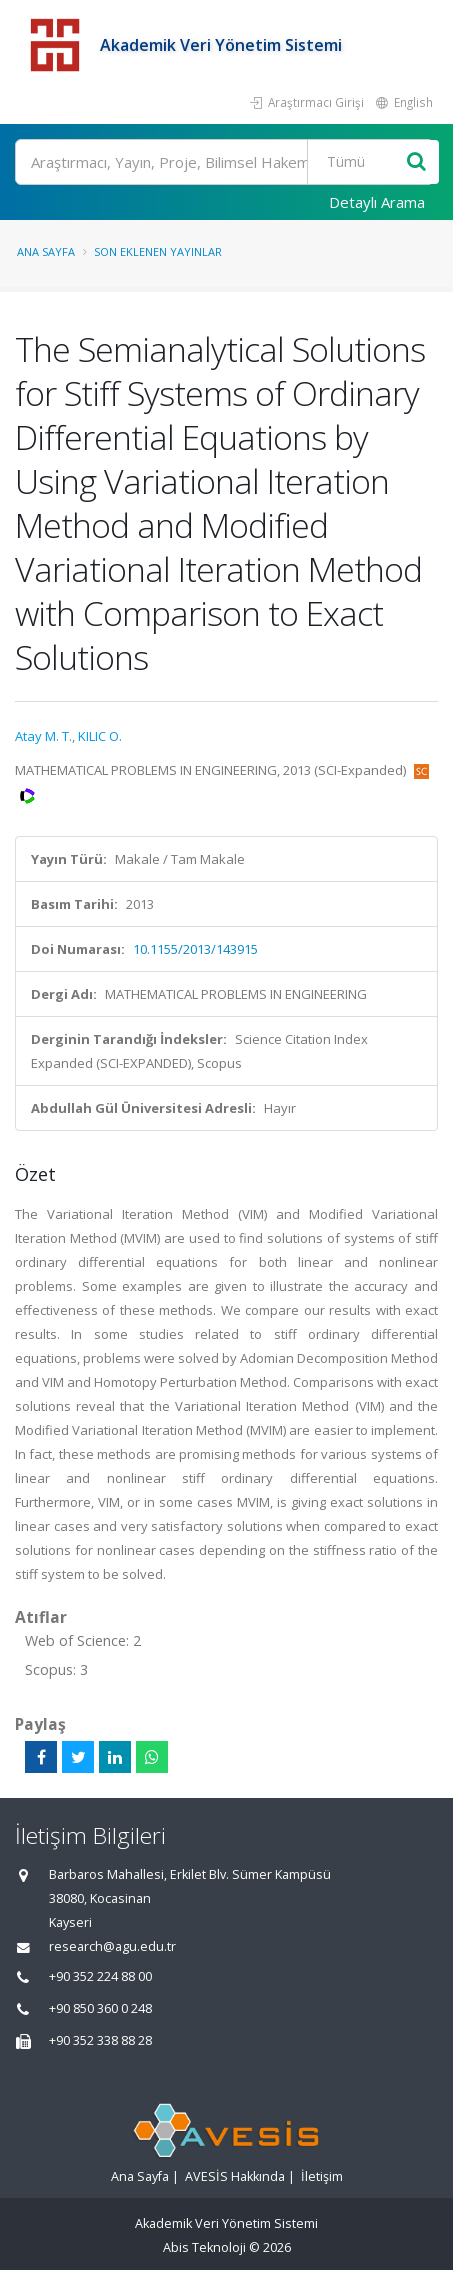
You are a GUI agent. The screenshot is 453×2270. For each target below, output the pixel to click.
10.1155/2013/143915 (195, 949)
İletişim (322, 2176)
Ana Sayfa (46, 251)
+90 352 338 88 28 (100, 2040)
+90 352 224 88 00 (100, 1976)
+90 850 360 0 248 (100, 2008)
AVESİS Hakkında (235, 2176)
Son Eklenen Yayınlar (158, 251)
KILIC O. (100, 736)
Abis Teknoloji (204, 2247)
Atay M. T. (43, 736)
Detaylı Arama (377, 202)
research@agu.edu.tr (112, 1946)
